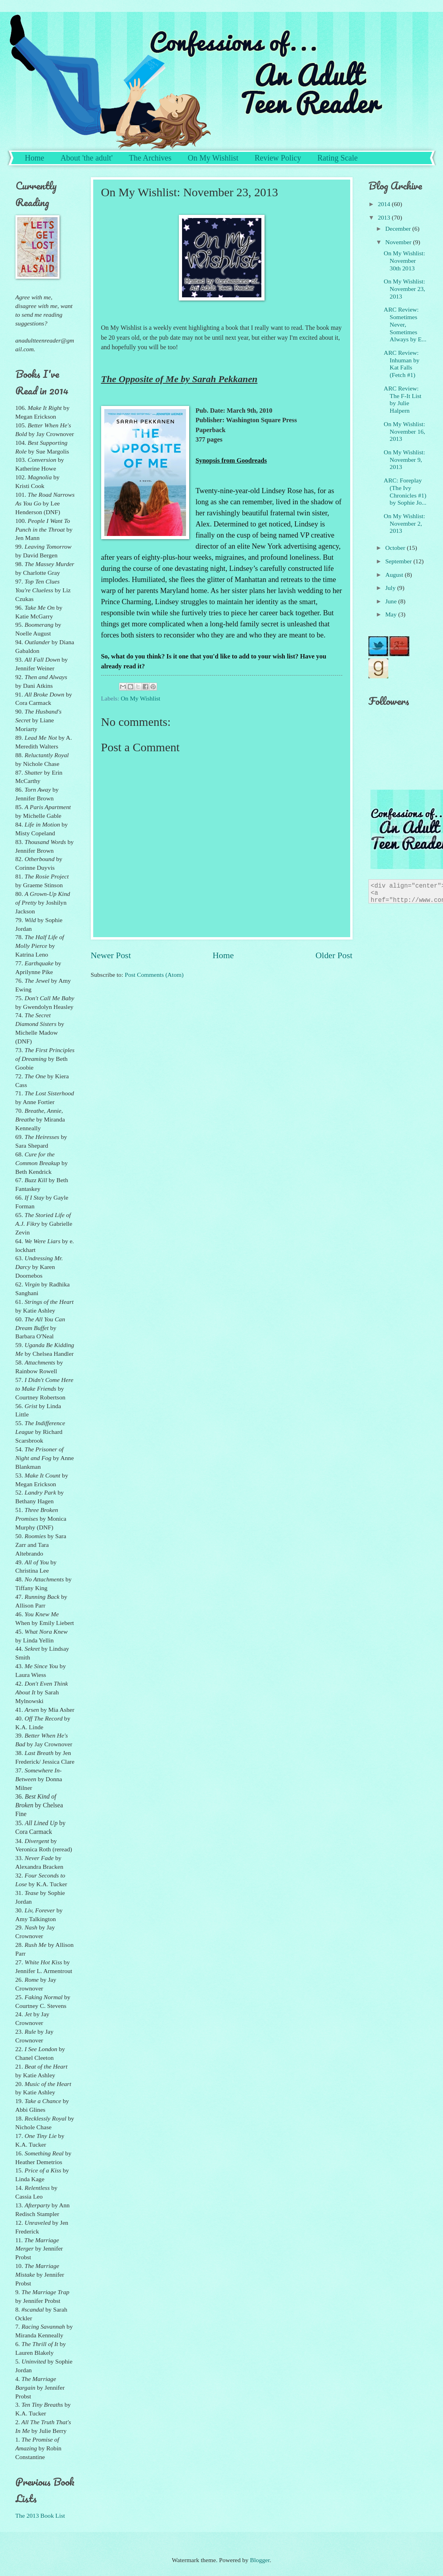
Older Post (334, 955)
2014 (385, 204)
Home (34, 157)
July (391, 587)
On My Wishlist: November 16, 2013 (404, 431)
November (399, 242)
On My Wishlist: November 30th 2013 (404, 261)
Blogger (259, 2560)
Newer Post (111, 955)
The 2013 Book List (40, 2515)
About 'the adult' (86, 157)
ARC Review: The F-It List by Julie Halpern (403, 399)
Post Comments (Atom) (154, 974)
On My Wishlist (213, 157)
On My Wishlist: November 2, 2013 (404, 523)
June (391, 601)
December (398, 228)
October (396, 547)
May (391, 614)
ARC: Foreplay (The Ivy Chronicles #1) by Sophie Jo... (405, 491)
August (395, 574)
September (399, 561)
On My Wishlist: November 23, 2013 (404, 289)
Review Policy (278, 157)
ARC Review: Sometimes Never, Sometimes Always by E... (405, 324)
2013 (385, 217)
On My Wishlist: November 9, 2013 (404, 460)
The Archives (150, 157)
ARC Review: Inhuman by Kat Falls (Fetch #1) (402, 363)
